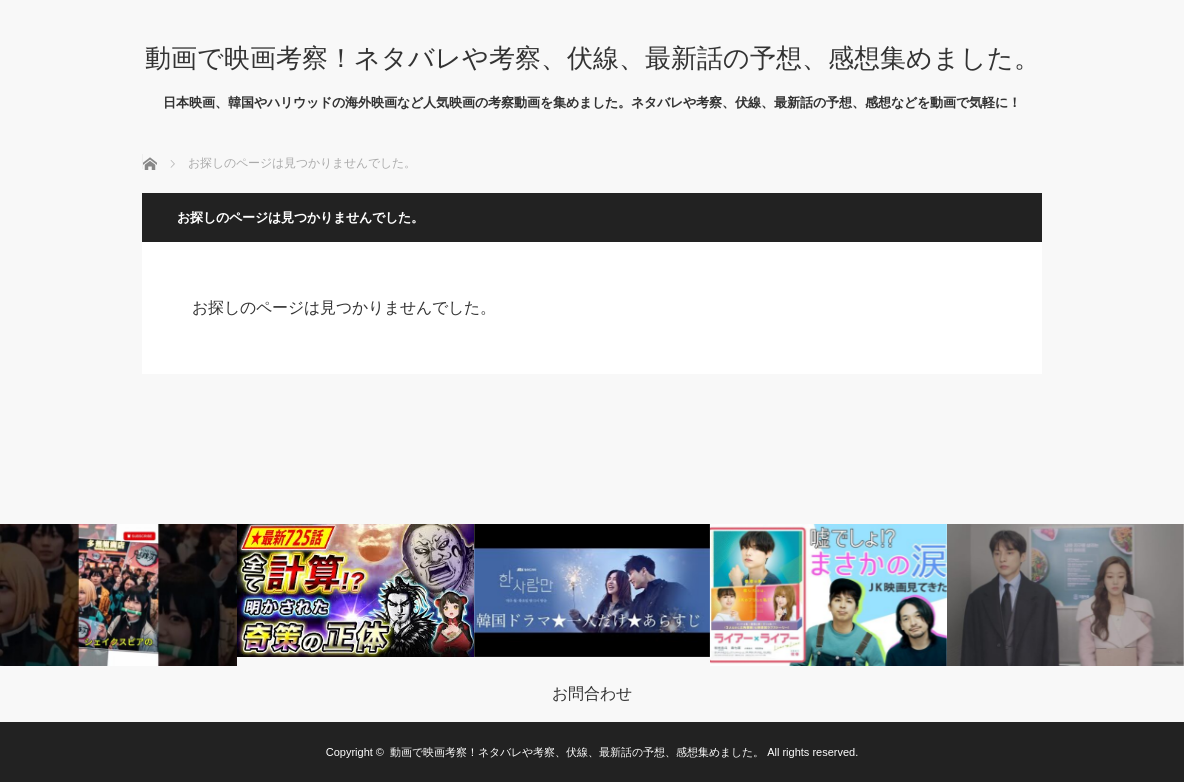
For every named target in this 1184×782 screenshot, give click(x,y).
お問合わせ (592, 694)
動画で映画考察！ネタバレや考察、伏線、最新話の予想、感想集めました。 (592, 58)
